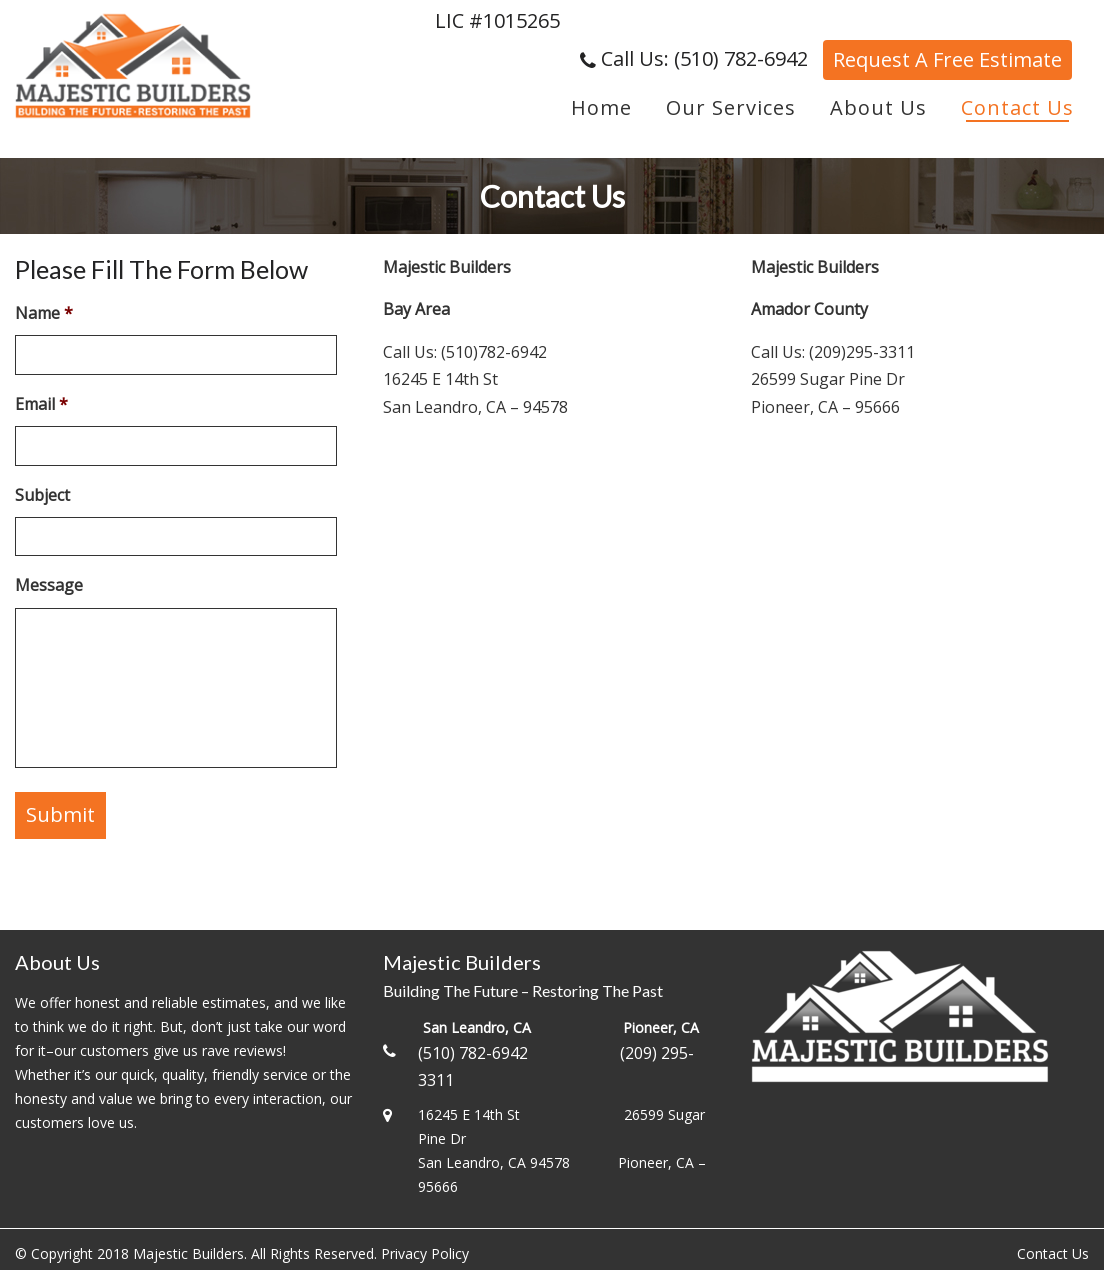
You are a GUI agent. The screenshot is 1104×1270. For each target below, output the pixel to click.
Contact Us (1053, 1253)
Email (41, 404)
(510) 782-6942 (473, 1053)
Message (49, 585)
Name (44, 313)
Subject (42, 495)
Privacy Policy (425, 1253)
